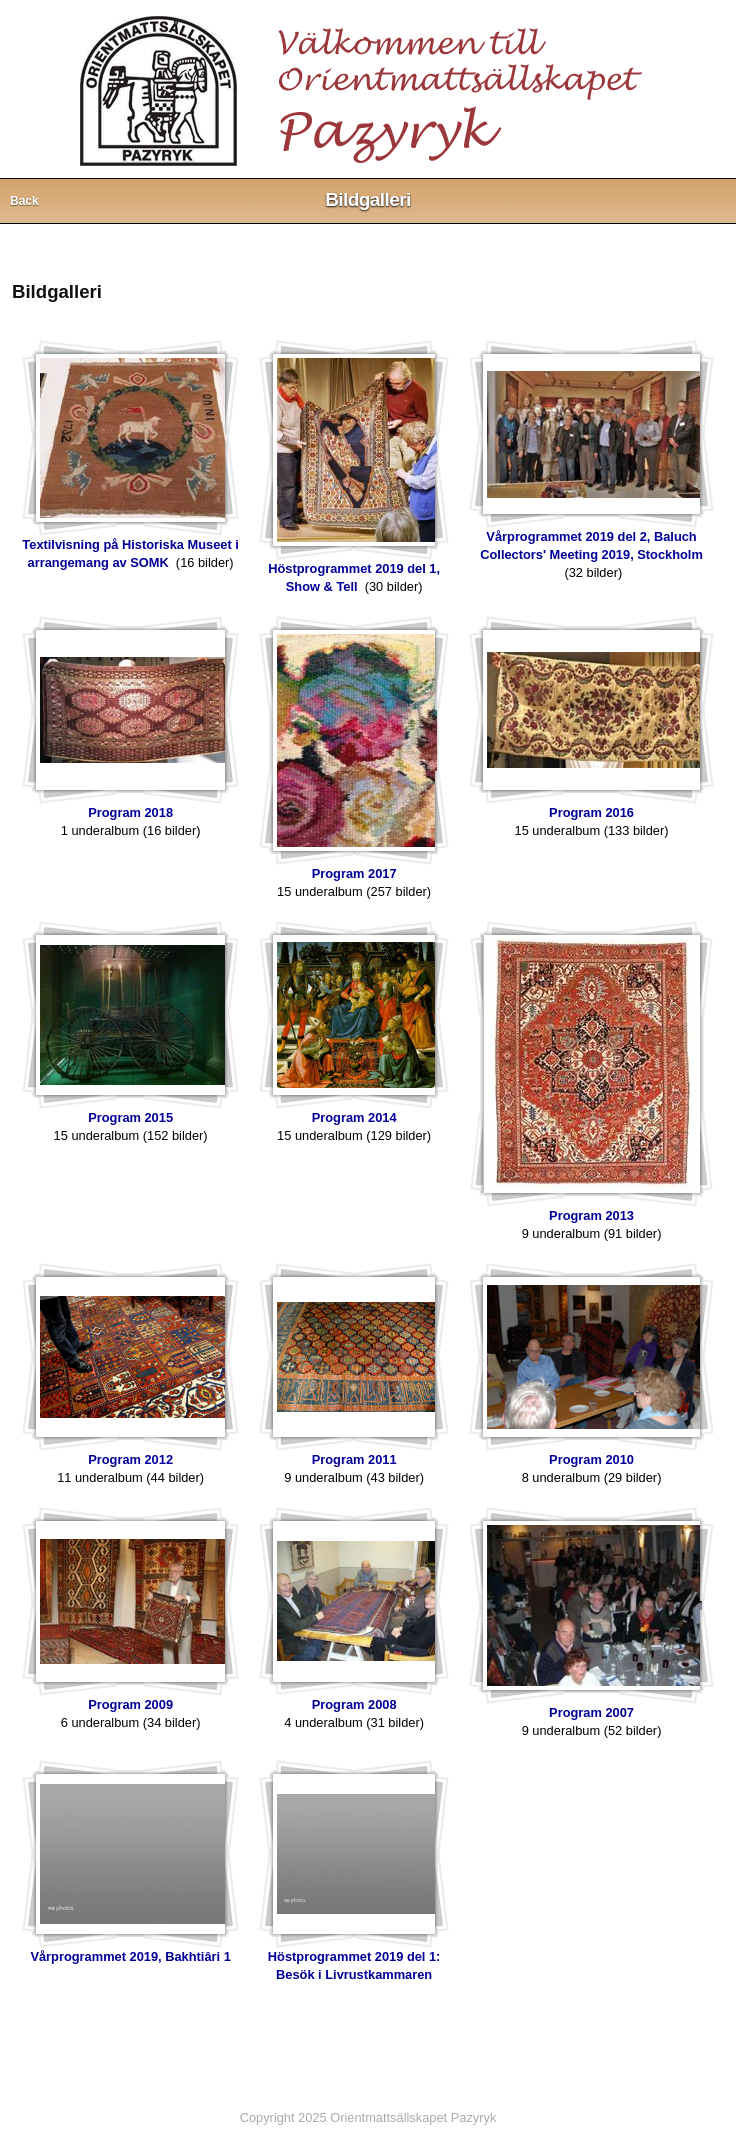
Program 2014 (354, 1117)
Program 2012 (130, 1459)
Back (24, 201)
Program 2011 (354, 1459)
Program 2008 (354, 1704)
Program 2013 (591, 1215)
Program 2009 (130, 1704)
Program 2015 (130, 1117)
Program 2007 (591, 1712)
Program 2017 (354, 873)
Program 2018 (130, 812)
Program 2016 (591, 812)
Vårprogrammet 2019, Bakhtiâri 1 (130, 1956)
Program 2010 (591, 1459)
